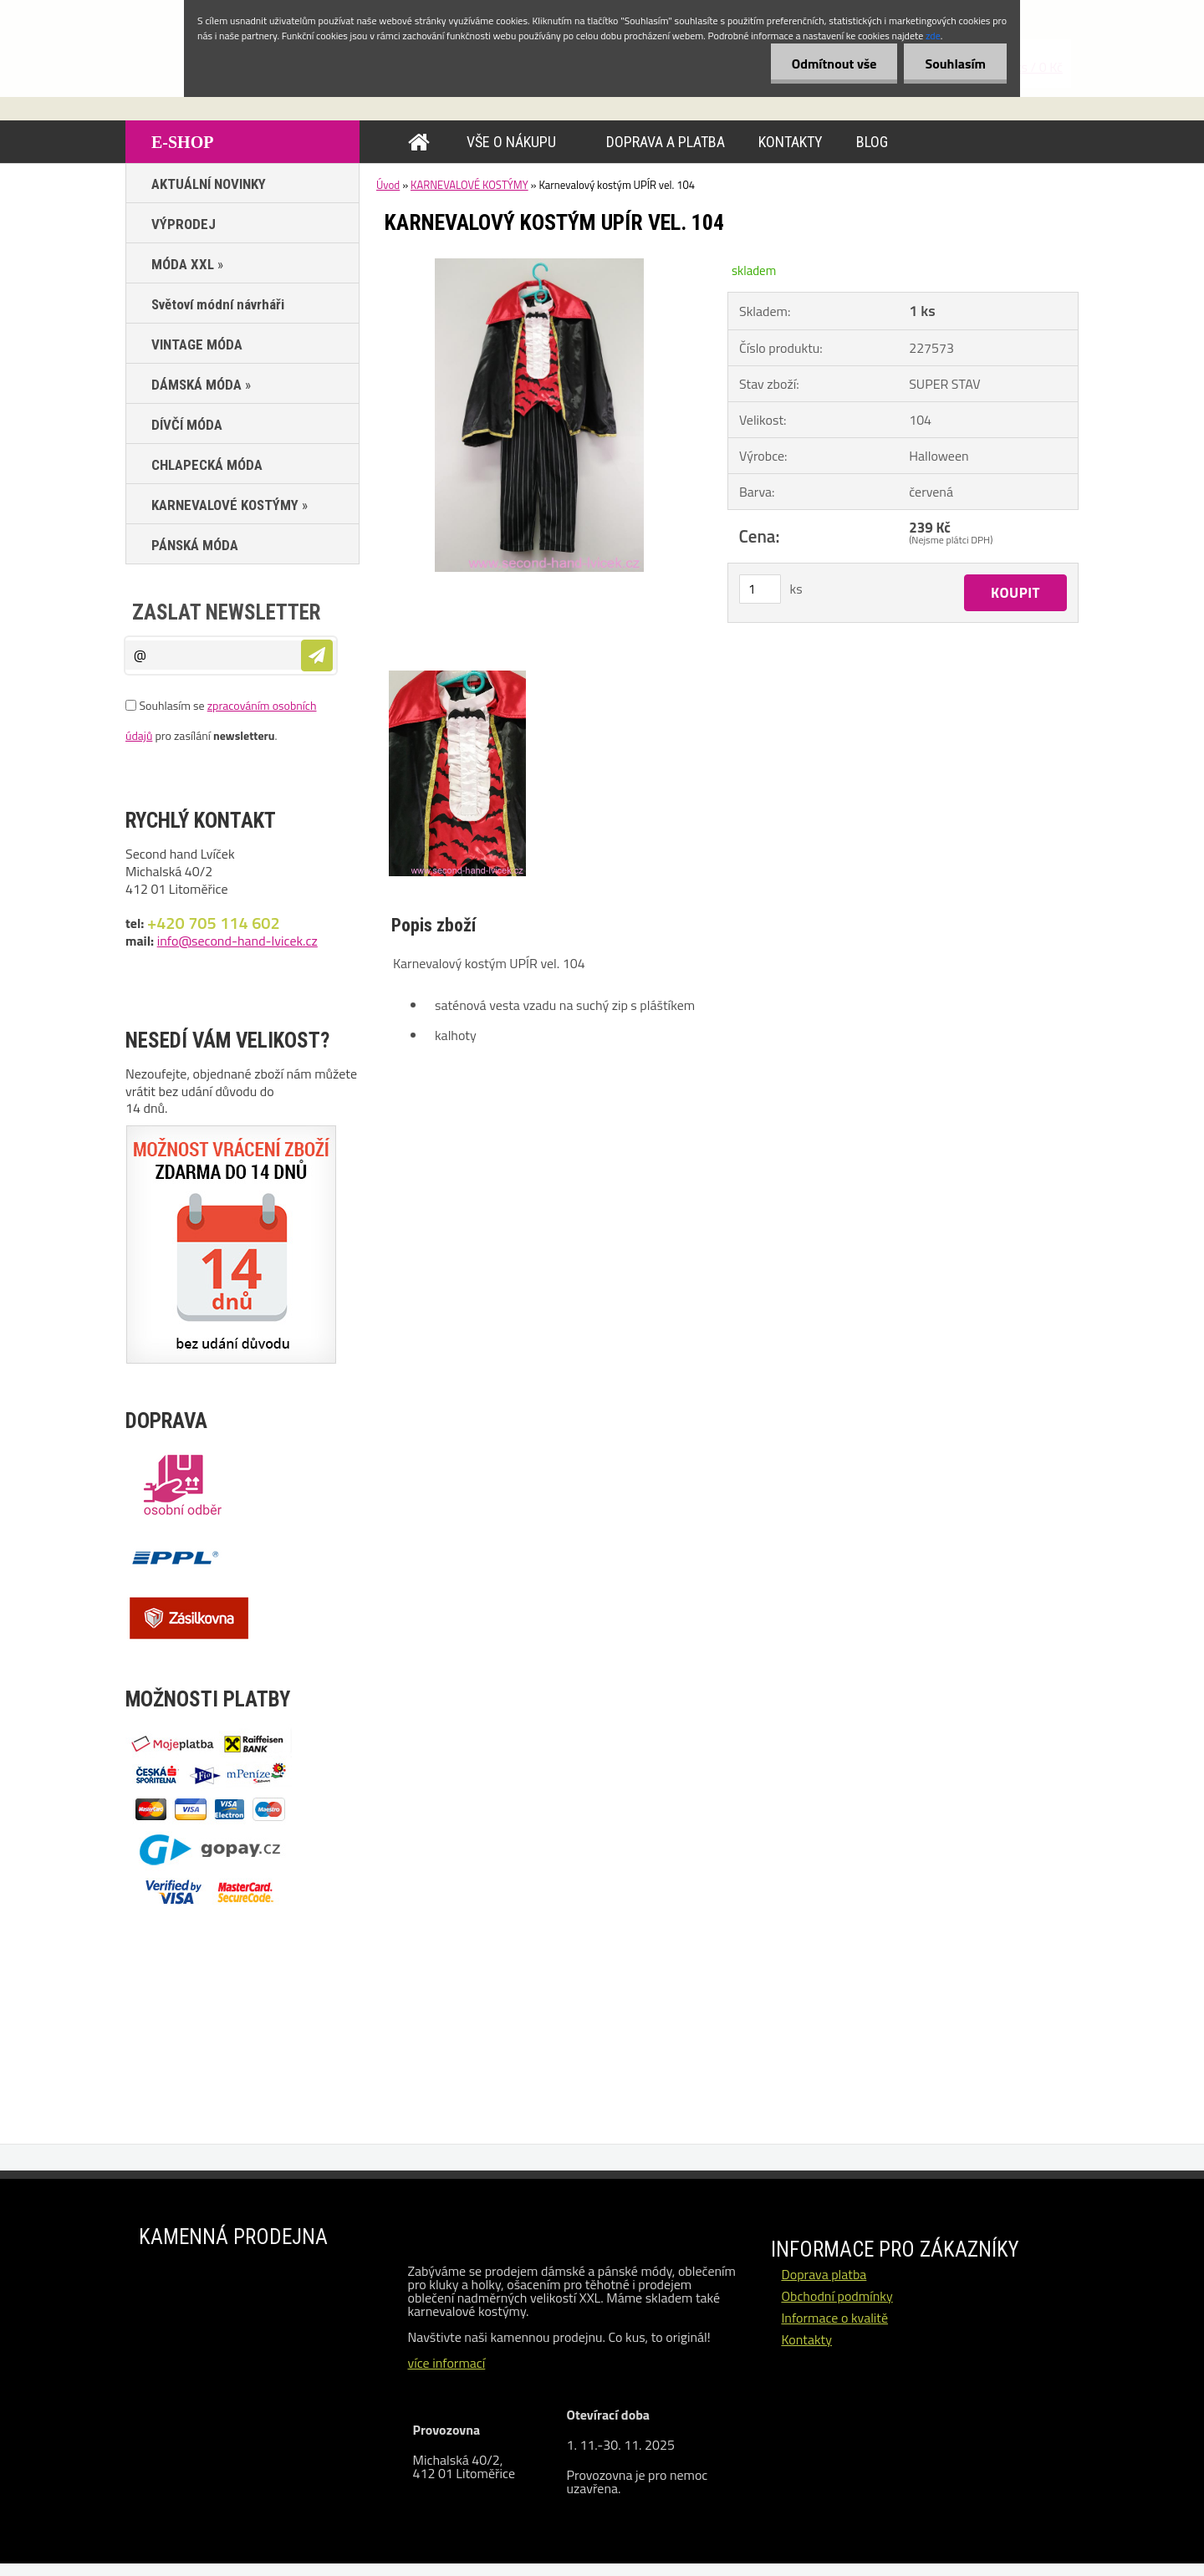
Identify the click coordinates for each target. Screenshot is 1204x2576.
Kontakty (806, 2339)
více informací (446, 2362)
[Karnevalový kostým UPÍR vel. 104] (539, 265)
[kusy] (760, 589)
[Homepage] (422, 141)
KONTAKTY (790, 141)
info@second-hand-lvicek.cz (237, 941)
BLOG (872, 141)
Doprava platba (823, 2274)
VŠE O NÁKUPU (511, 141)
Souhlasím (955, 64)
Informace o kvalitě (834, 2317)
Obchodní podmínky (836, 2296)
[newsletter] (317, 655)
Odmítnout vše (834, 64)
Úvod (388, 184)
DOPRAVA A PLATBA (665, 141)
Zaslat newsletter (226, 612)
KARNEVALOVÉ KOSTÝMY (469, 184)
